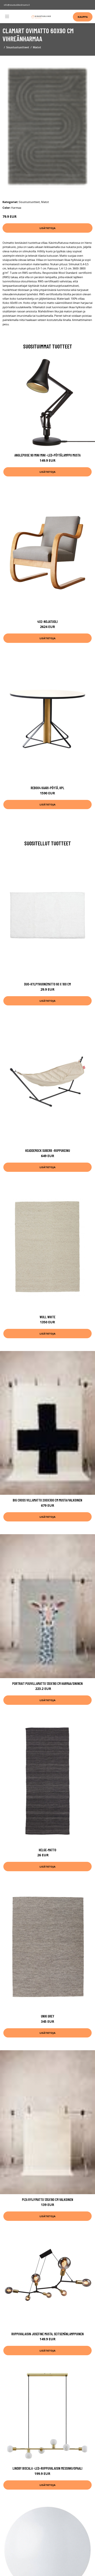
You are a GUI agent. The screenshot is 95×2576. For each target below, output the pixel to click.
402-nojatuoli (47, 621)
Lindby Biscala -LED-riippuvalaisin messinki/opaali (47, 2468)
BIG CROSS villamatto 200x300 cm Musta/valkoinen (47, 1500)
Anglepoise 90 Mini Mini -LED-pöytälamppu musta (47, 455)
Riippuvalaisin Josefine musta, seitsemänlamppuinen (47, 2334)
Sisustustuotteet (17, 47)
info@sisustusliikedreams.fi (17, 5)
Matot (37, 47)
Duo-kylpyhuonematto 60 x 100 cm (47, 984)
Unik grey (47, 2016)
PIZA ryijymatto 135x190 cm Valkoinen (47, 2199)
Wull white (47, 1317)
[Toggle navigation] (7, 16)
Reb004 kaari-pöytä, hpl (47, 788)
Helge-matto (47, 1850)
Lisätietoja (47, 228)
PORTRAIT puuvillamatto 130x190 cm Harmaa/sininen (47, 1683)
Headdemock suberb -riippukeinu (47, 1150)
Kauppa (83, 16)
